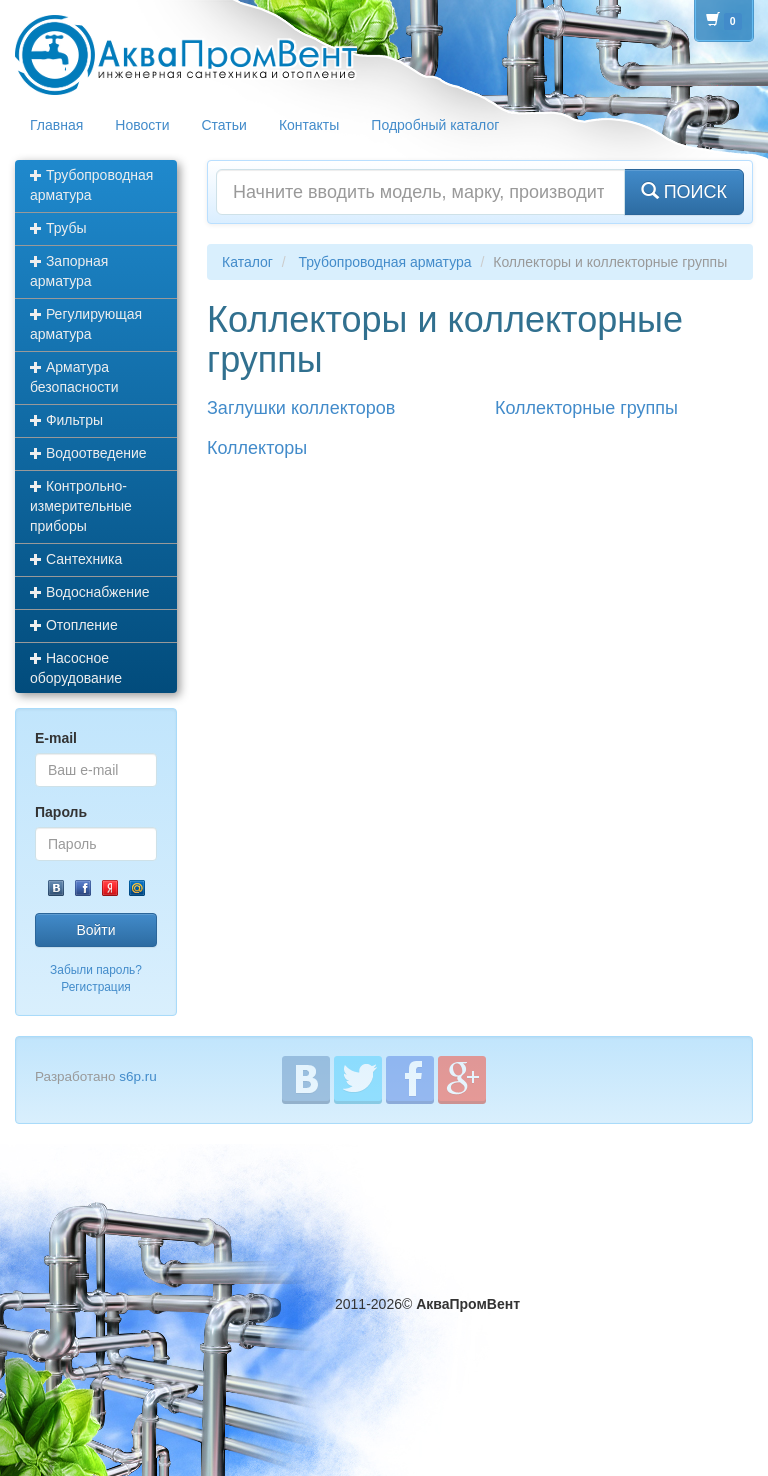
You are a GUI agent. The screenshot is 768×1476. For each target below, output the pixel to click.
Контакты (309, 125)
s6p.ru (138, 1076)
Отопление (74, 625)
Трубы (58, 228)
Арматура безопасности (74, 377)
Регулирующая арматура (86, 324)
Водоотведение (88, 453)
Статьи (224, 125)
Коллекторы (257, 448)
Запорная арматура (69, 271)
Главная (56, 125)
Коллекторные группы (586, 408)
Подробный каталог (435, 125)
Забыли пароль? (96, 970)
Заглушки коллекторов (301, 408)
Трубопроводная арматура (91, 185)
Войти (95, 930)
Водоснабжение (90, 592)
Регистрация (96, 987)
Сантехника (76, 559)
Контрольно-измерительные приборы (81, 506)
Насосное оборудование (76, 668)
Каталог (247, 262)
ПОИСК (684, 191)
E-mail (56, 738)
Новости (142, 125)
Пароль (61, 812)
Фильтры (66, 420)
